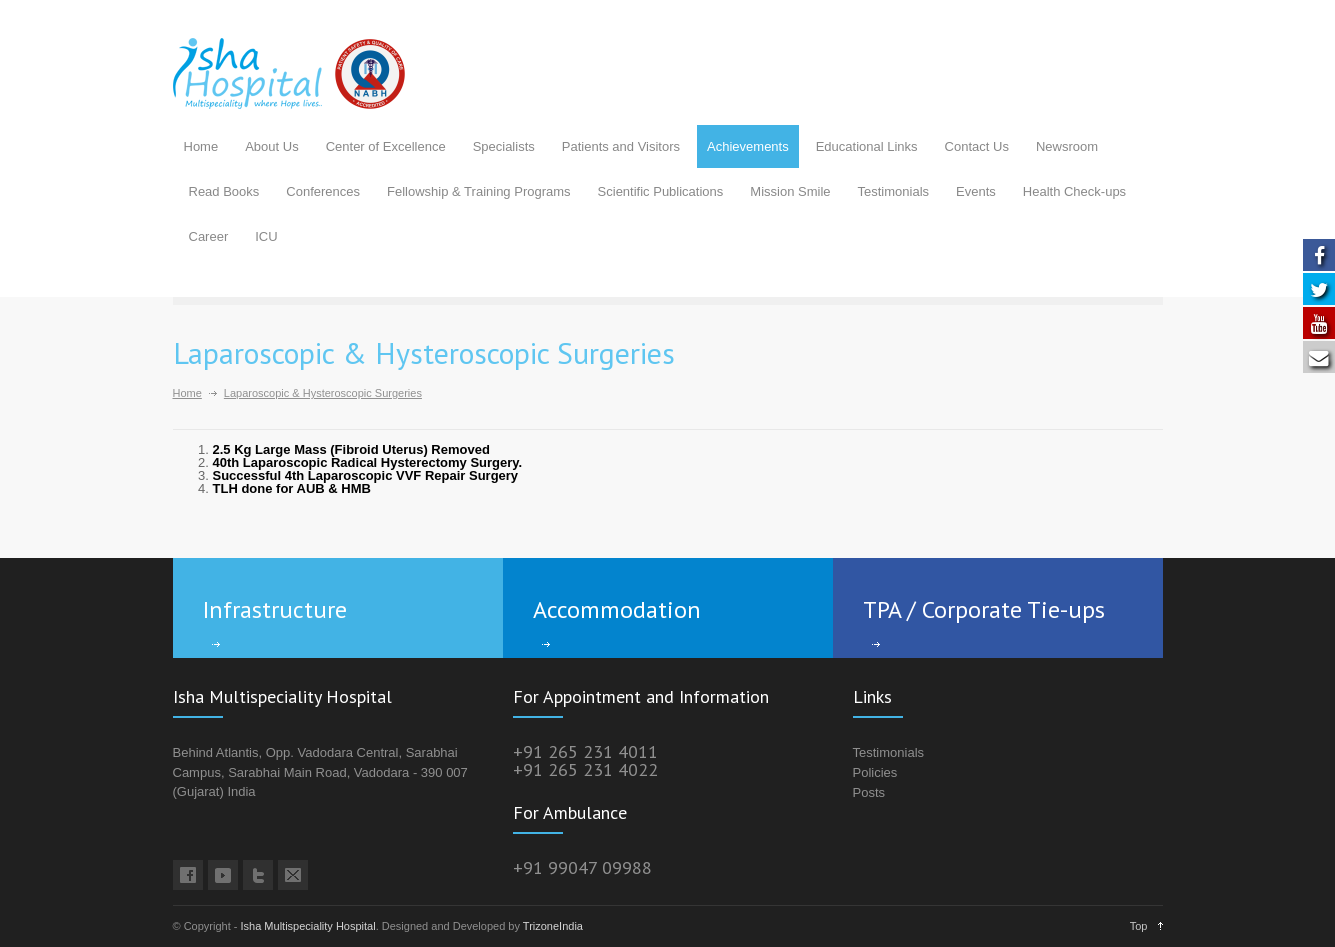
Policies (875, 772)
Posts (869, 792)
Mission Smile (790, 191)
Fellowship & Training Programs (479, 191)
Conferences (323, 191)
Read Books (224, 191)
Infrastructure (275, 609)
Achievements (748, 146)
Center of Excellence (386, 146)
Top (1139, 926)
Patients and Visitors (621, 146)
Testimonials (894, 191)
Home (201, 146)
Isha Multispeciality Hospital (308, 926)
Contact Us (977, 146)
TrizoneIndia (553, 926)
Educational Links (867, 146)
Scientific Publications (661, 191)
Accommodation (617, 609)
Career (209, 236)
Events (976, 191)
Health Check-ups (1074, 191)
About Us (271, 146)
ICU (266, 236)
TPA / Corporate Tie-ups (984, 609)
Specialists (504, 146)
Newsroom (1067, 146)
